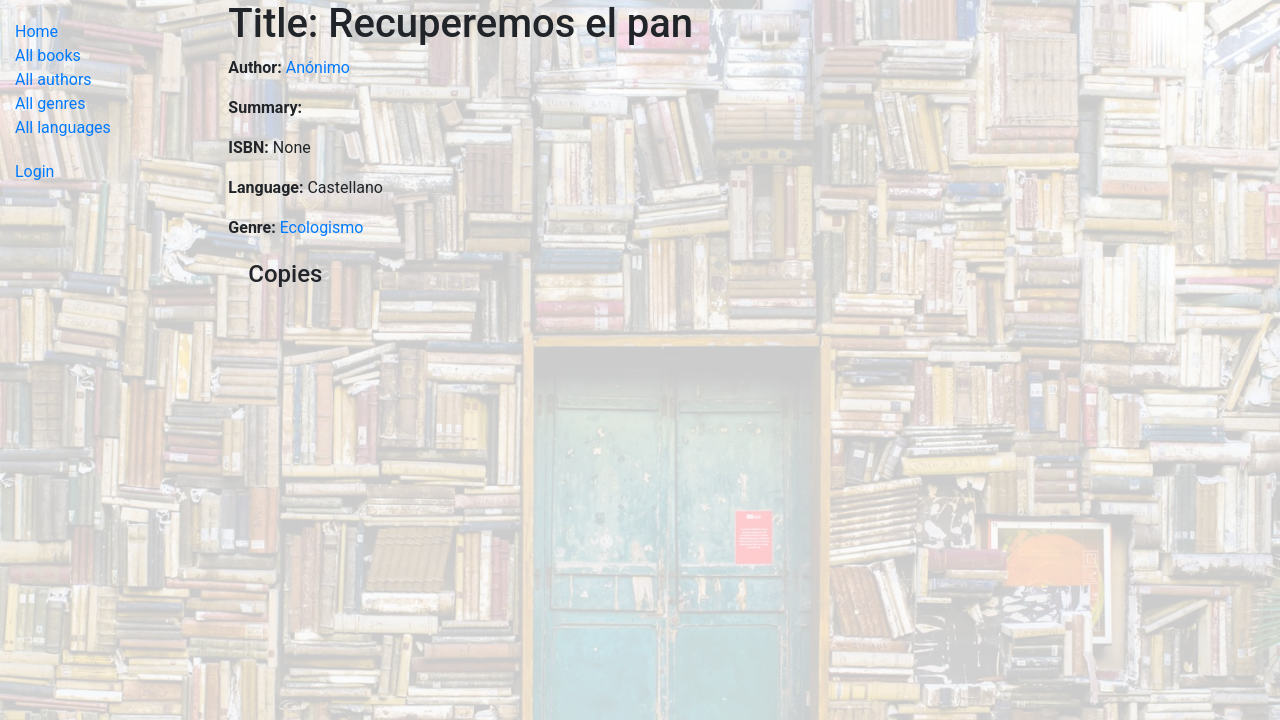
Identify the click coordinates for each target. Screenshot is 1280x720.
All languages (63, 127)
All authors (53, 79)
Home (36, 31)
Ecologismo (322, 227)
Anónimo (318, 67)
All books (48, 55)
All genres (50, 103)
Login (34, 171)
